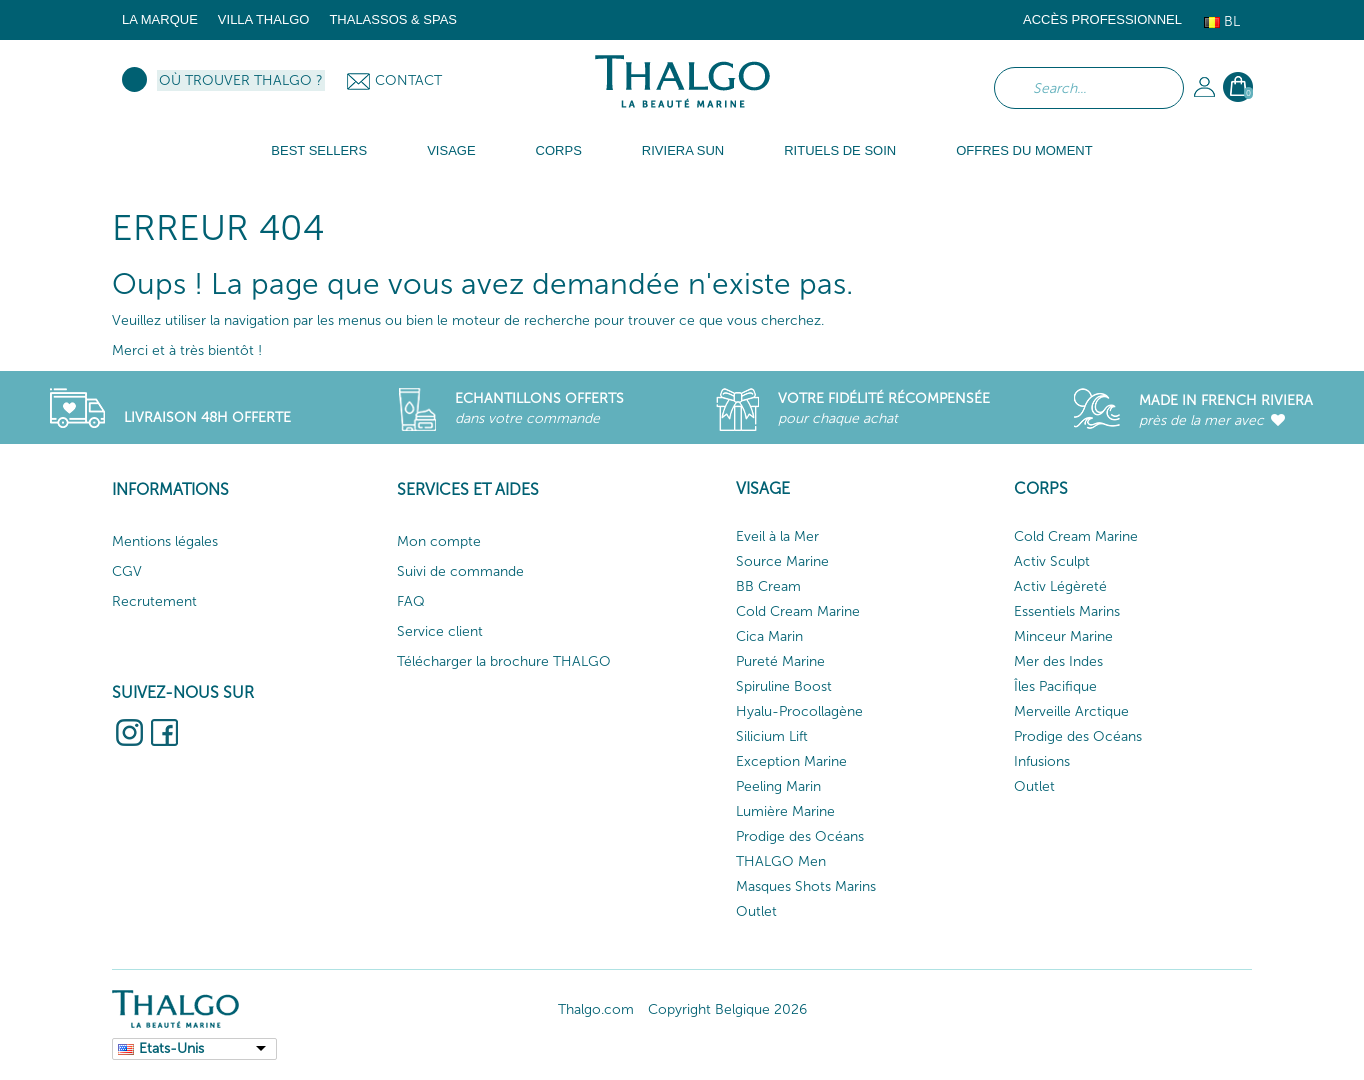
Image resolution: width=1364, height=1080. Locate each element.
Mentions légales (165, 541)
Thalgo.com (596, 1009)
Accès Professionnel (1102, 19)
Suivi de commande (460, 571)
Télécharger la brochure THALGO (504, 661)
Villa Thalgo (264, 19)
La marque (160, 19)
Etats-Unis (171, 1048)
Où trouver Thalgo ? (241, 80)
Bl (1222, 21)
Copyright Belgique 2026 (727, 1009)
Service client (440, 631)
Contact (408, 80)
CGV (127, 571)
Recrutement (154, 601)
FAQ (411, 601)
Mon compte (439, 541)
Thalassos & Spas (393, 19)
